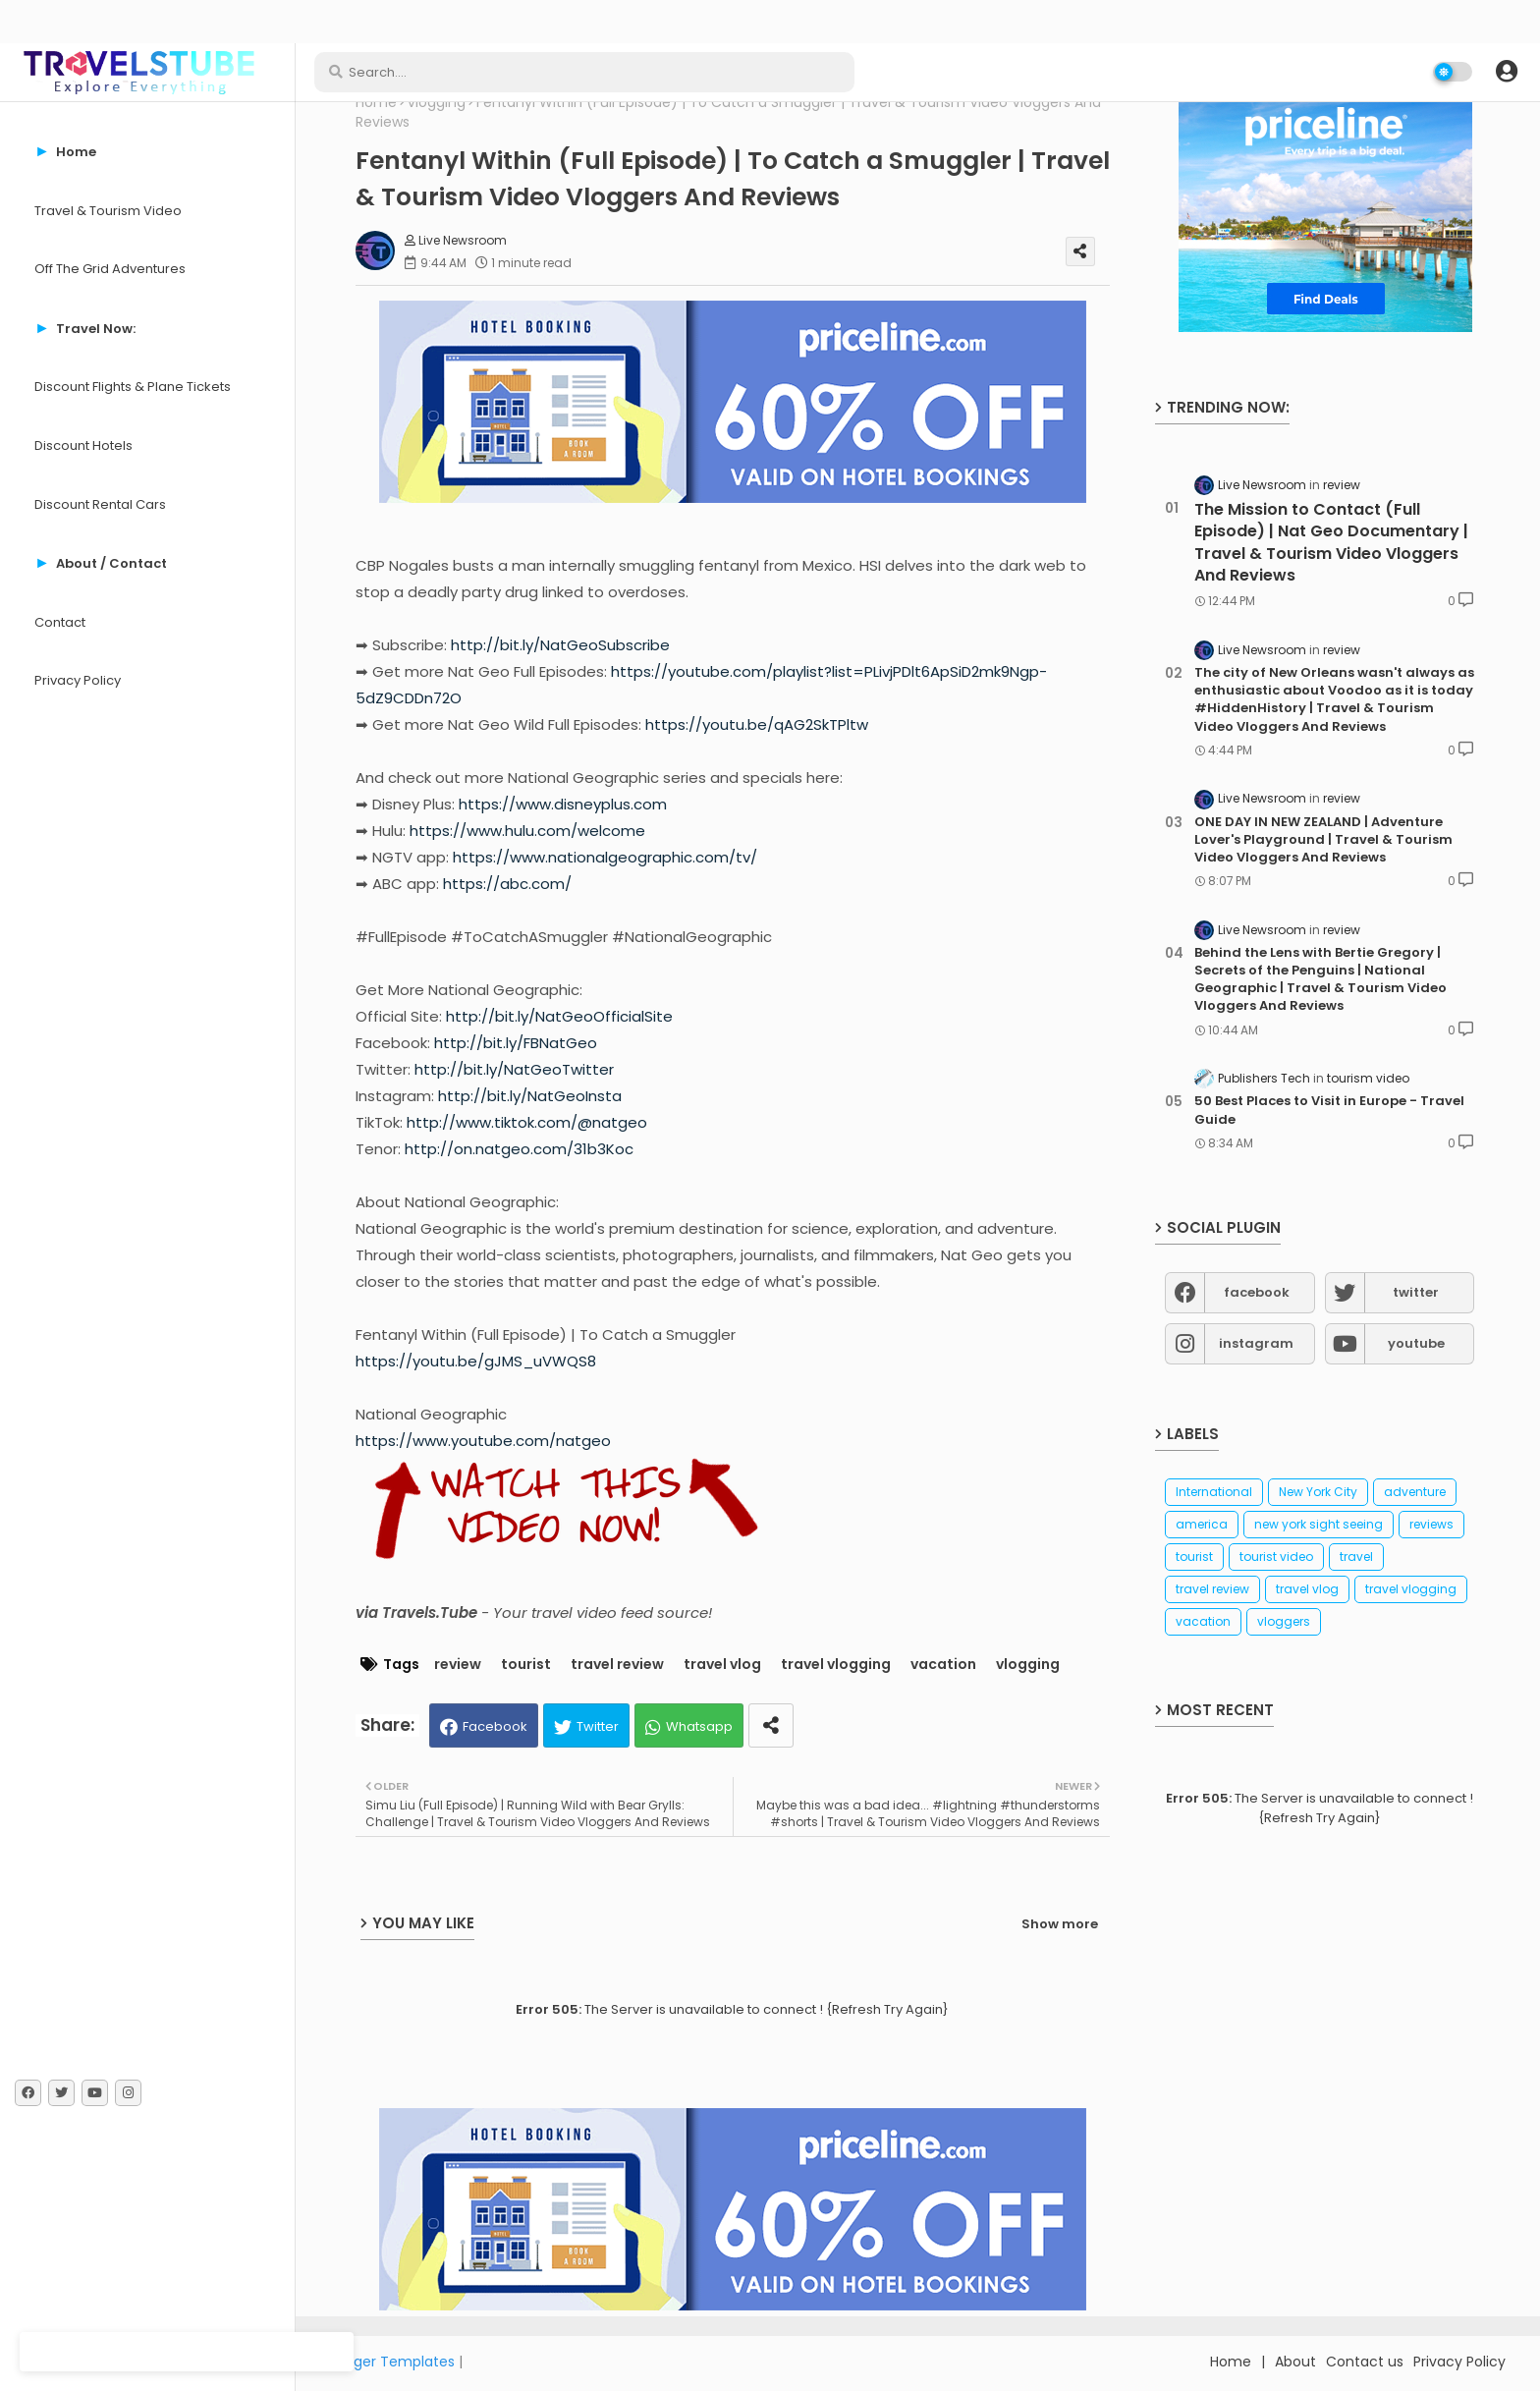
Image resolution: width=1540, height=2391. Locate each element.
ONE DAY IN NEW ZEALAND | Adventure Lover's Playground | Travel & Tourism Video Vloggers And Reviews (1323, 839)
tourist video (1276, 1556)
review (457, 1664)
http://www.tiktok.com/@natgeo (527, 1122)
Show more (1059, 1924)
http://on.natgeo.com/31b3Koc (519, 1149)
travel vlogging (836, 1664)
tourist (526, 1664)
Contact (59, 622)
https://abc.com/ (507, 883)
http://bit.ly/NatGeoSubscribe (560, 645)
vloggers (1283, 1621)
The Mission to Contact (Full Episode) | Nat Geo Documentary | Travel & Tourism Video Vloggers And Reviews (1331, 542)
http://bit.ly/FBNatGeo (515, 1042)
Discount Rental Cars (100, 504)
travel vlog (722, 1664)
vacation (943, 1664)
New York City (1318, 1491)
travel (1356, 1556)
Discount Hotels (83, 445)
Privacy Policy (77, 680)
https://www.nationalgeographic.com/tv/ (605, 857)
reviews (1431, 1524)
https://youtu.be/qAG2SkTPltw (756, 724)
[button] (1506, 71)
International (1214, 1491)
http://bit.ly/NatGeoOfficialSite (559, 1016)
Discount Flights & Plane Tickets (132, 386)
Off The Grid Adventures (110, 268)
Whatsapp (699, 1726)
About (1295, 2361)
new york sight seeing (1318, 1524)
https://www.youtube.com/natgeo (483, 1440)
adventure (1415, 1491)
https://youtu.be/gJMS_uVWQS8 (476, 1361)
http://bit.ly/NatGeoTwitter (514, 1069)
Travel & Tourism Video (108, 210)
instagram (1256, 1343)
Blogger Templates (390, 2361)
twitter (1416, 1292)
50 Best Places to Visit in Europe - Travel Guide (1329, 1110)
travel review (617, 1664)
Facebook (495, 1726)
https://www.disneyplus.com (563, 804)
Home (376, 102)
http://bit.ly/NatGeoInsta (530, 1095)
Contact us (1364, 2361)
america (1202, 1524)
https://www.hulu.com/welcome (527, 830)
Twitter (598, 1726)
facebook (1257, 1292)
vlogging (437, 102)
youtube (1416, 1343)
